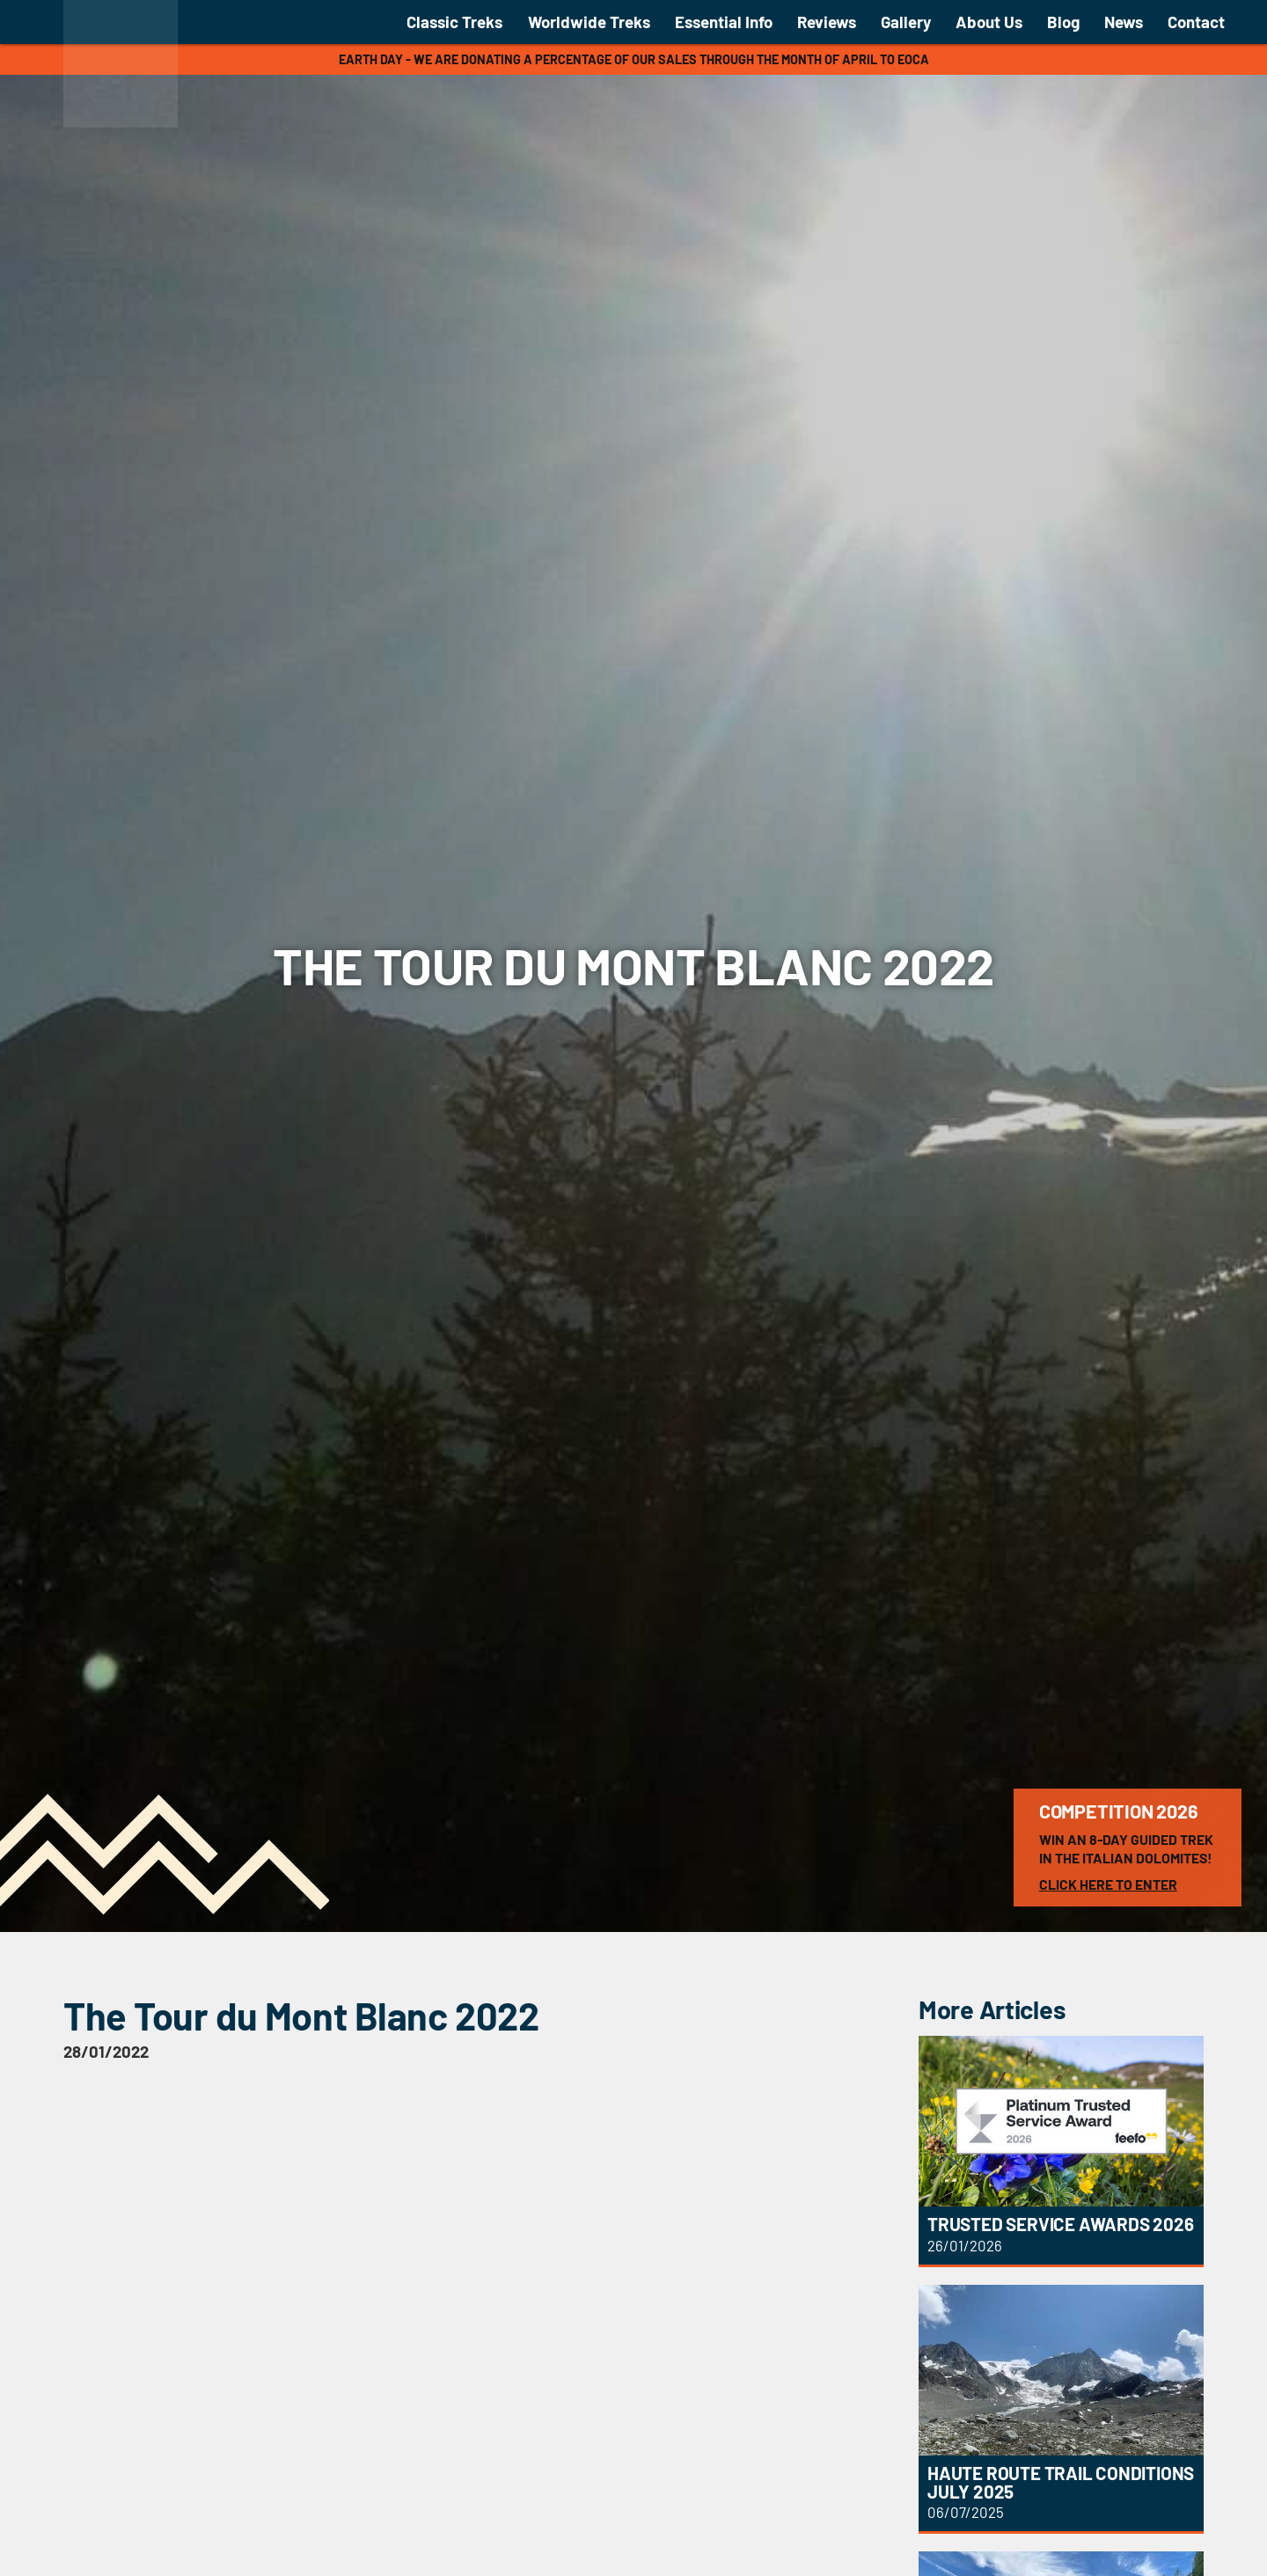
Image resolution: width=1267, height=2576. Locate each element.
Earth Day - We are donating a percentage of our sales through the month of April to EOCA (634, 59)
